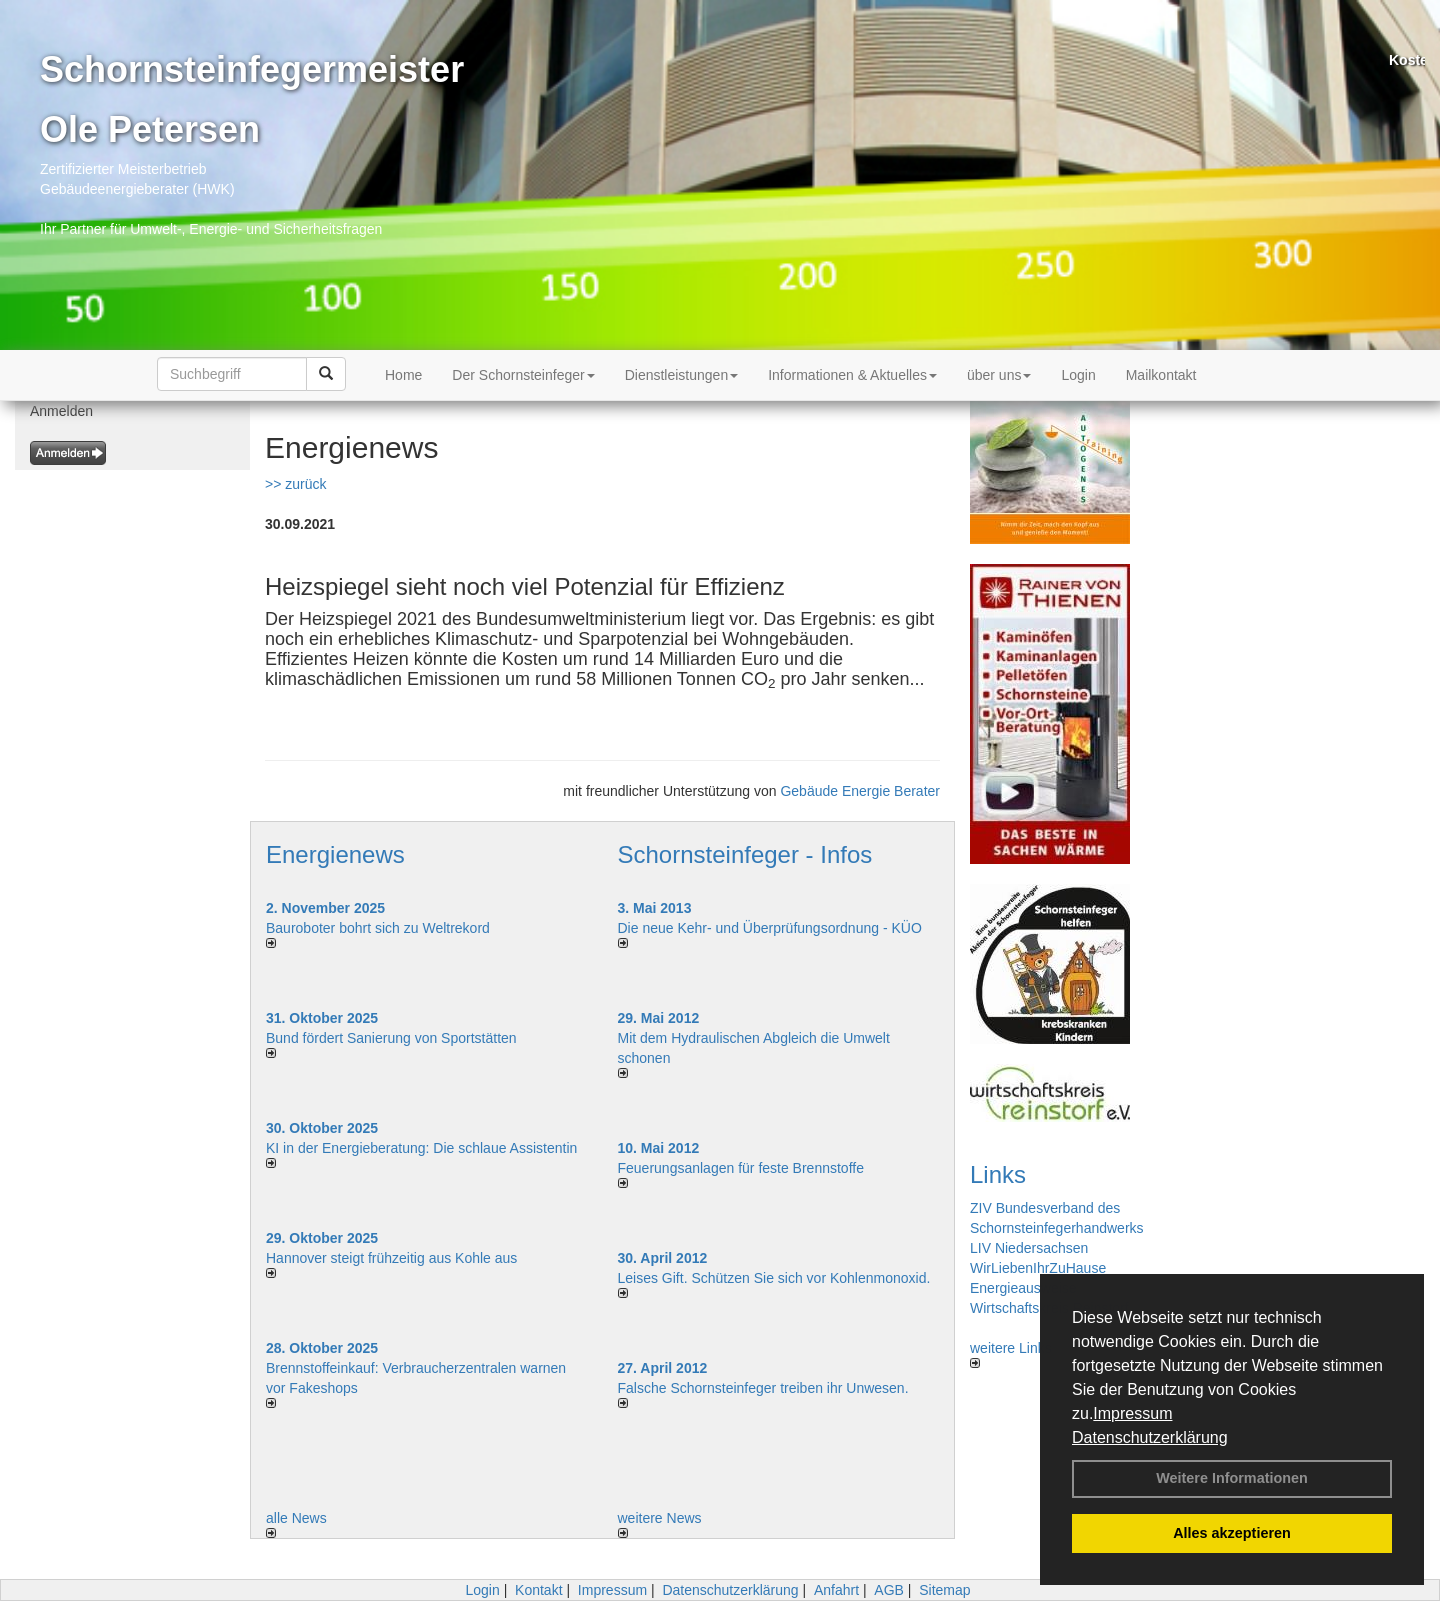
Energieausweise (1023, 1288)
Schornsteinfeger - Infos (745, 854)
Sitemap (944, 1590)
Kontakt (538, 1590)
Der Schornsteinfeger (523, 375)
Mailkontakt (1161, 375)
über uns (999, 375)
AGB (889, 1590)
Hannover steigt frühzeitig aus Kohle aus (391, 1258)
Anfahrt (836, 1590)
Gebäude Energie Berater (860, 791)
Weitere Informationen (1232, 1478)
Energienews (335, 854)
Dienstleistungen (682, 375)
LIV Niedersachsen (1029, 1248)
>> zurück (295, 484)
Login (1078, 375)
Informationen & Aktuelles (852, 375)
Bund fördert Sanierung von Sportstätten (393, 1038)
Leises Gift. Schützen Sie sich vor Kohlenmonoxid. (774, 1278)
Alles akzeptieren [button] (1232, 1533)
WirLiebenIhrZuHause (1038, 1268)
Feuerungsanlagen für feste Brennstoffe (741, 1168)
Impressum (1132, 1413)
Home (403, 375)
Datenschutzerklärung (1150, 1437)
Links (998, 1174)
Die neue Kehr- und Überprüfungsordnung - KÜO (770, 928)
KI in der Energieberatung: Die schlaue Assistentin (421, 1148)
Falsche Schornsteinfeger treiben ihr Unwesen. (763, 1388)
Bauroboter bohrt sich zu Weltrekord (378, 928)
